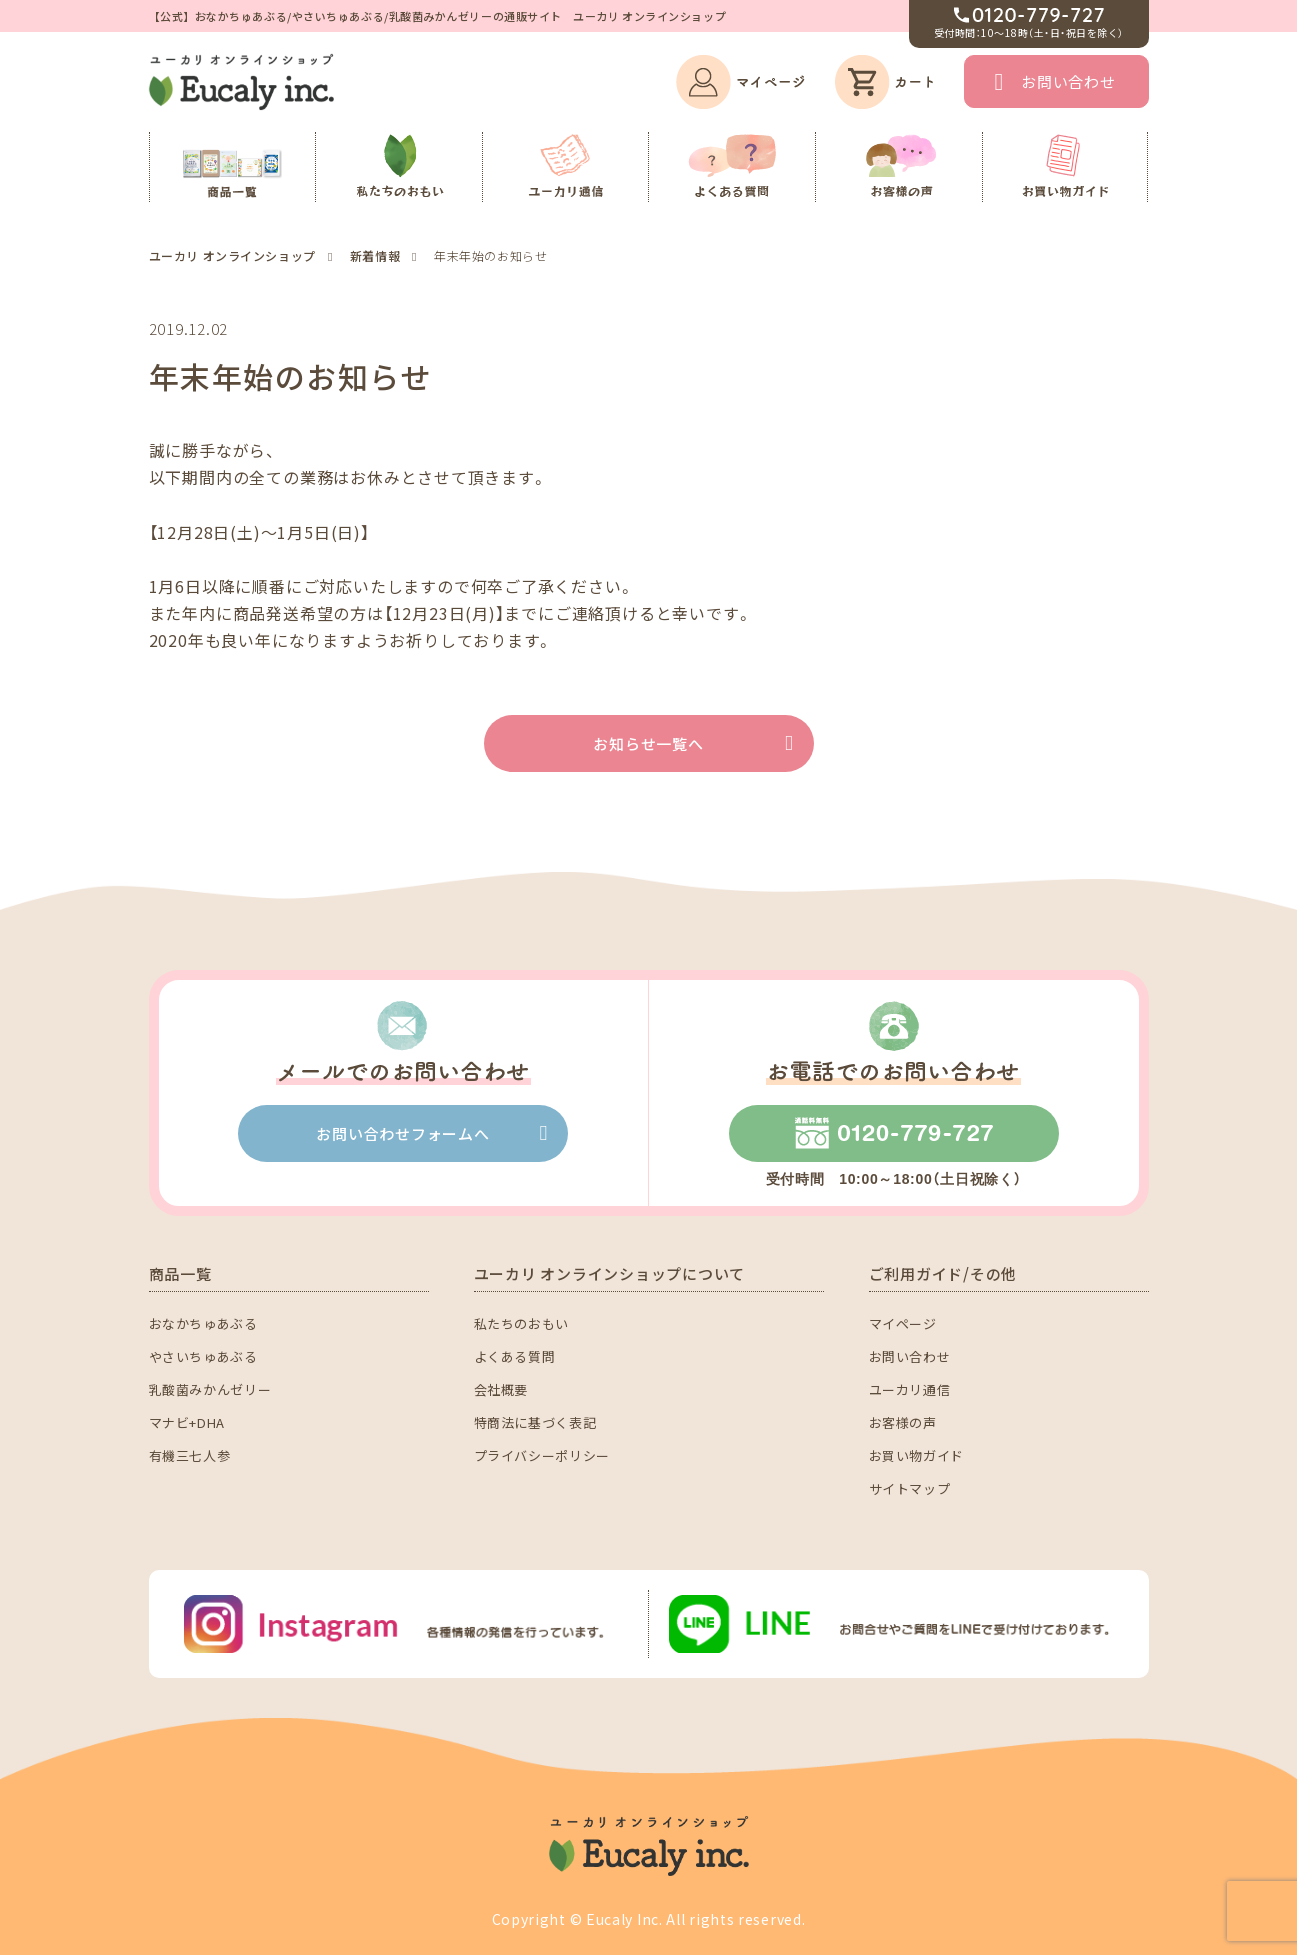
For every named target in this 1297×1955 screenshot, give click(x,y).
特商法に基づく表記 (535, 1422)
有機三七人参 (190, 1455)
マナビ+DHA (187, 1422)
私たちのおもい (522, 1323)
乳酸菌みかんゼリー (210, 1389)
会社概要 (501, 1389)
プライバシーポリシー (542, 1455)
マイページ (903, 1323)
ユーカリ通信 (910, 1389)
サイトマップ (910, 1488)
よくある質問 (515, 1356)
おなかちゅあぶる (203, 1323)
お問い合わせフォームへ (402, 1133)
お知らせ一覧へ (648, 743)
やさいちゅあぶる (203, 1356)
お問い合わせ (1068, 81)
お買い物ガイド (917, 1455)
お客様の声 (903, 1422)
